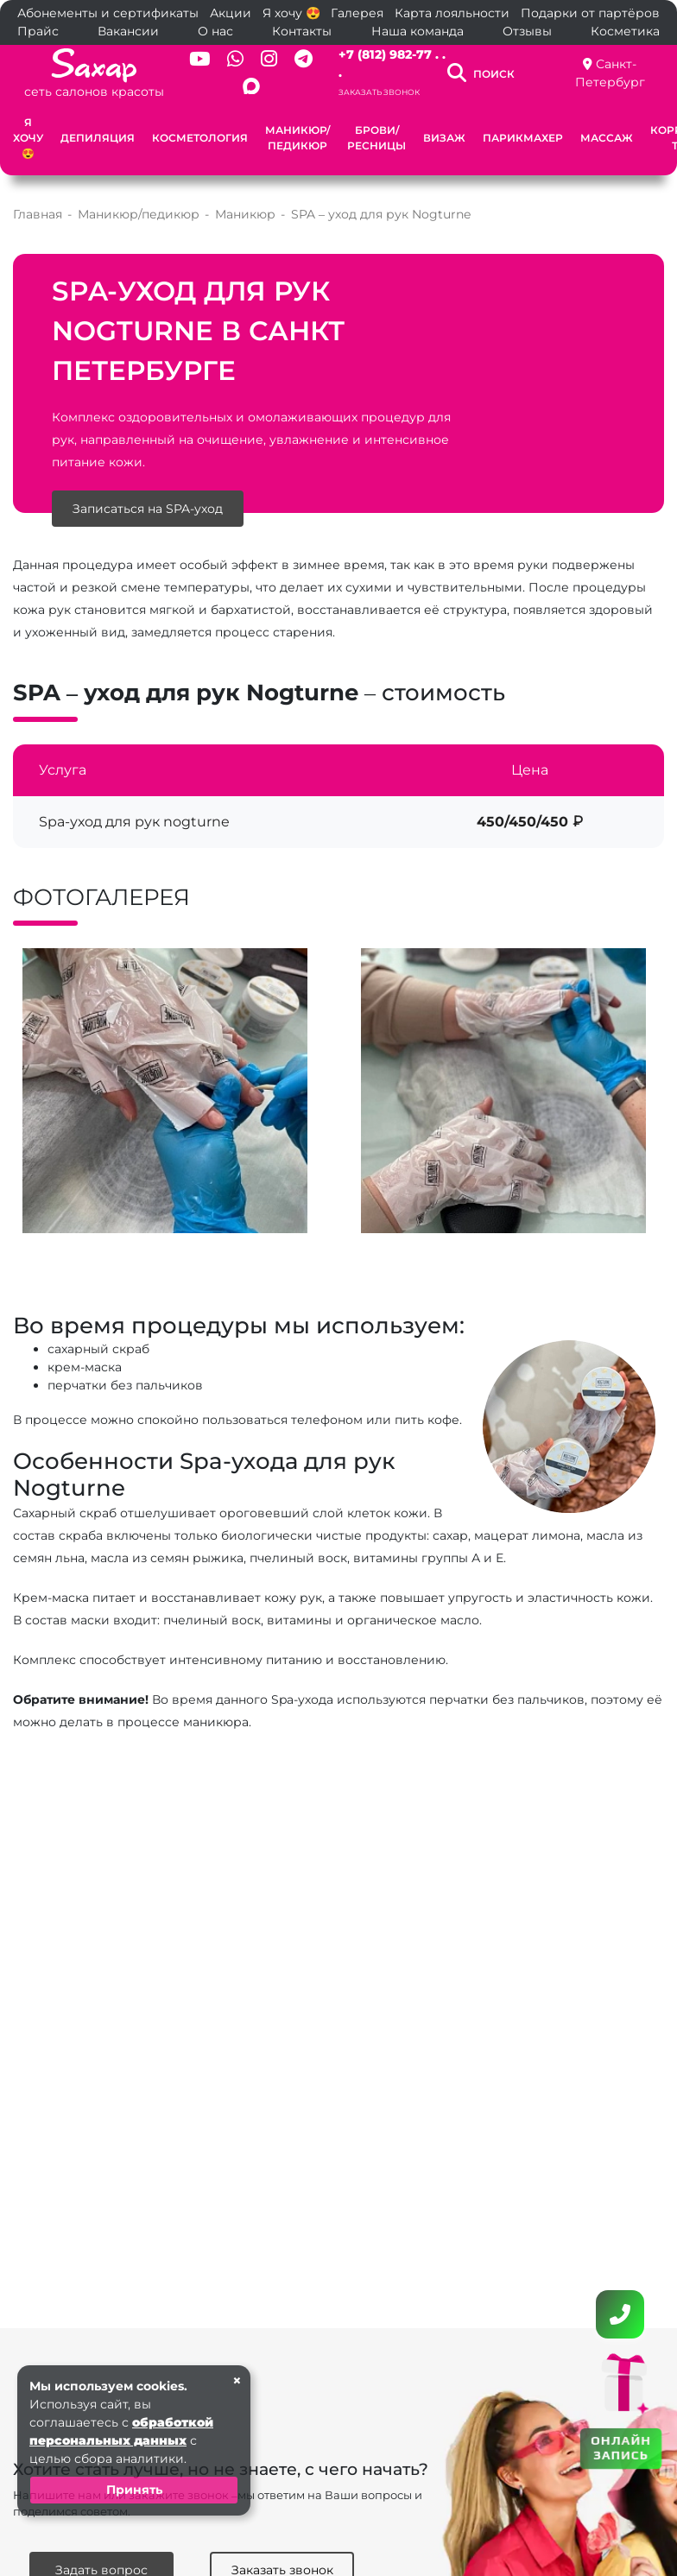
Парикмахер (523, 137)
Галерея (357, 13)
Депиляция (97, 137)
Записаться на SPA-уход (148, 508)
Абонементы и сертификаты (108, 13)
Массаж (606, 137)
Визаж (444, 137)
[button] (317, 1248)
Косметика (625, 31)
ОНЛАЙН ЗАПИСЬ (621, 2447)
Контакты (302, 31)
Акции (230, 13)
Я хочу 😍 (291, 13)
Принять (134, 2489)
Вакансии (128, 31)
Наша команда (417, 31)
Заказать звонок (379, 92)
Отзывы (527, 31)
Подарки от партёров (590, 13)
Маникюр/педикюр (297, 137)
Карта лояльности (452, 13)
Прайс (38, 31)
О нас (215, 31)
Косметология (200, 137)
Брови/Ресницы (376, 137)
